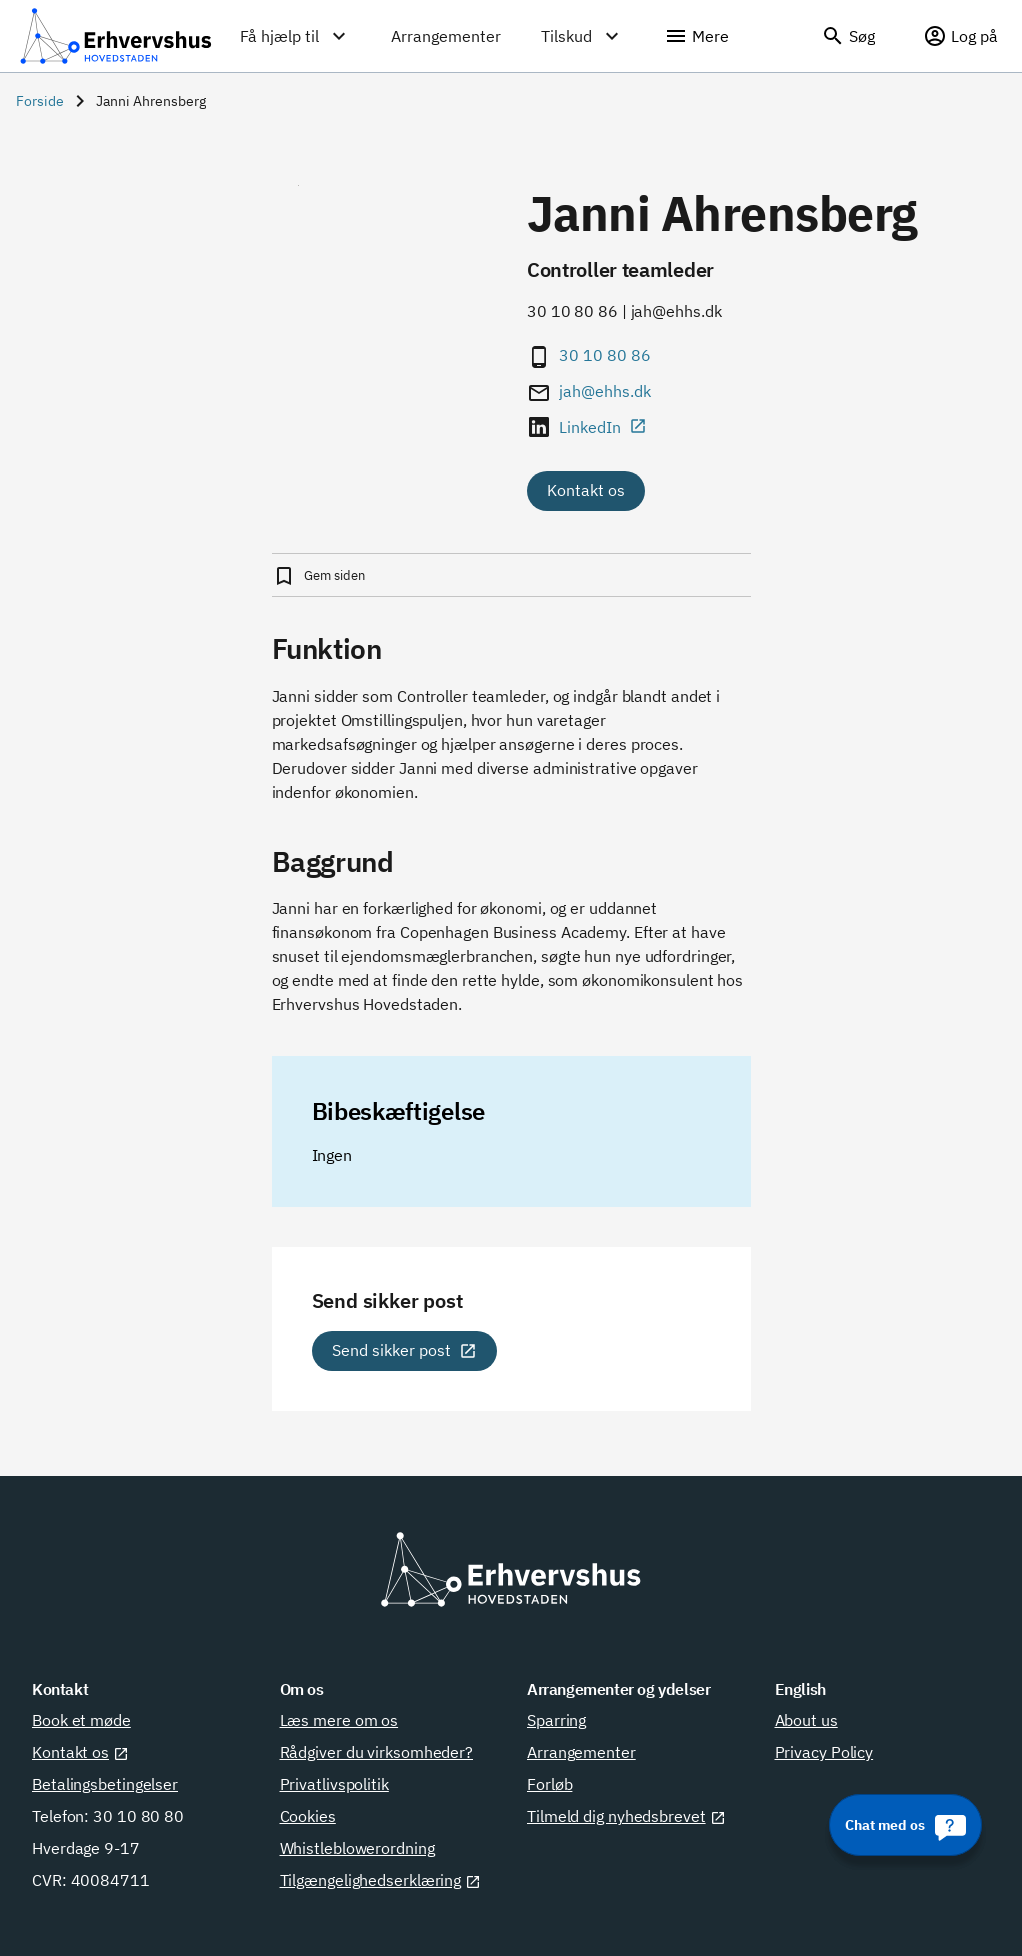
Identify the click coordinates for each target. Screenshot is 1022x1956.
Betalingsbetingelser (105, 1784)
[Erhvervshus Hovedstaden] (116, 36)
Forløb (549, 1784)
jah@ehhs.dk (605, 391)
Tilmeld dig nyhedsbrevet (626, 1816)
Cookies (308, 1816)
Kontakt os (586, 490)
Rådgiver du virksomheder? (377, 1752)
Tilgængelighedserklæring (381, 1880)
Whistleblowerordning (357, 1848)
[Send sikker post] (404, 1351)
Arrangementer (581, 1752)
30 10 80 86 (605, 355)
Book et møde (81, 1720)
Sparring (556, 1720)
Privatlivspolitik (334, 1784)
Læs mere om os (339, 1720)
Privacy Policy (824, 1752)
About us (806, 1720)
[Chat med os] (905, 1825)
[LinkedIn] (615, 427)
